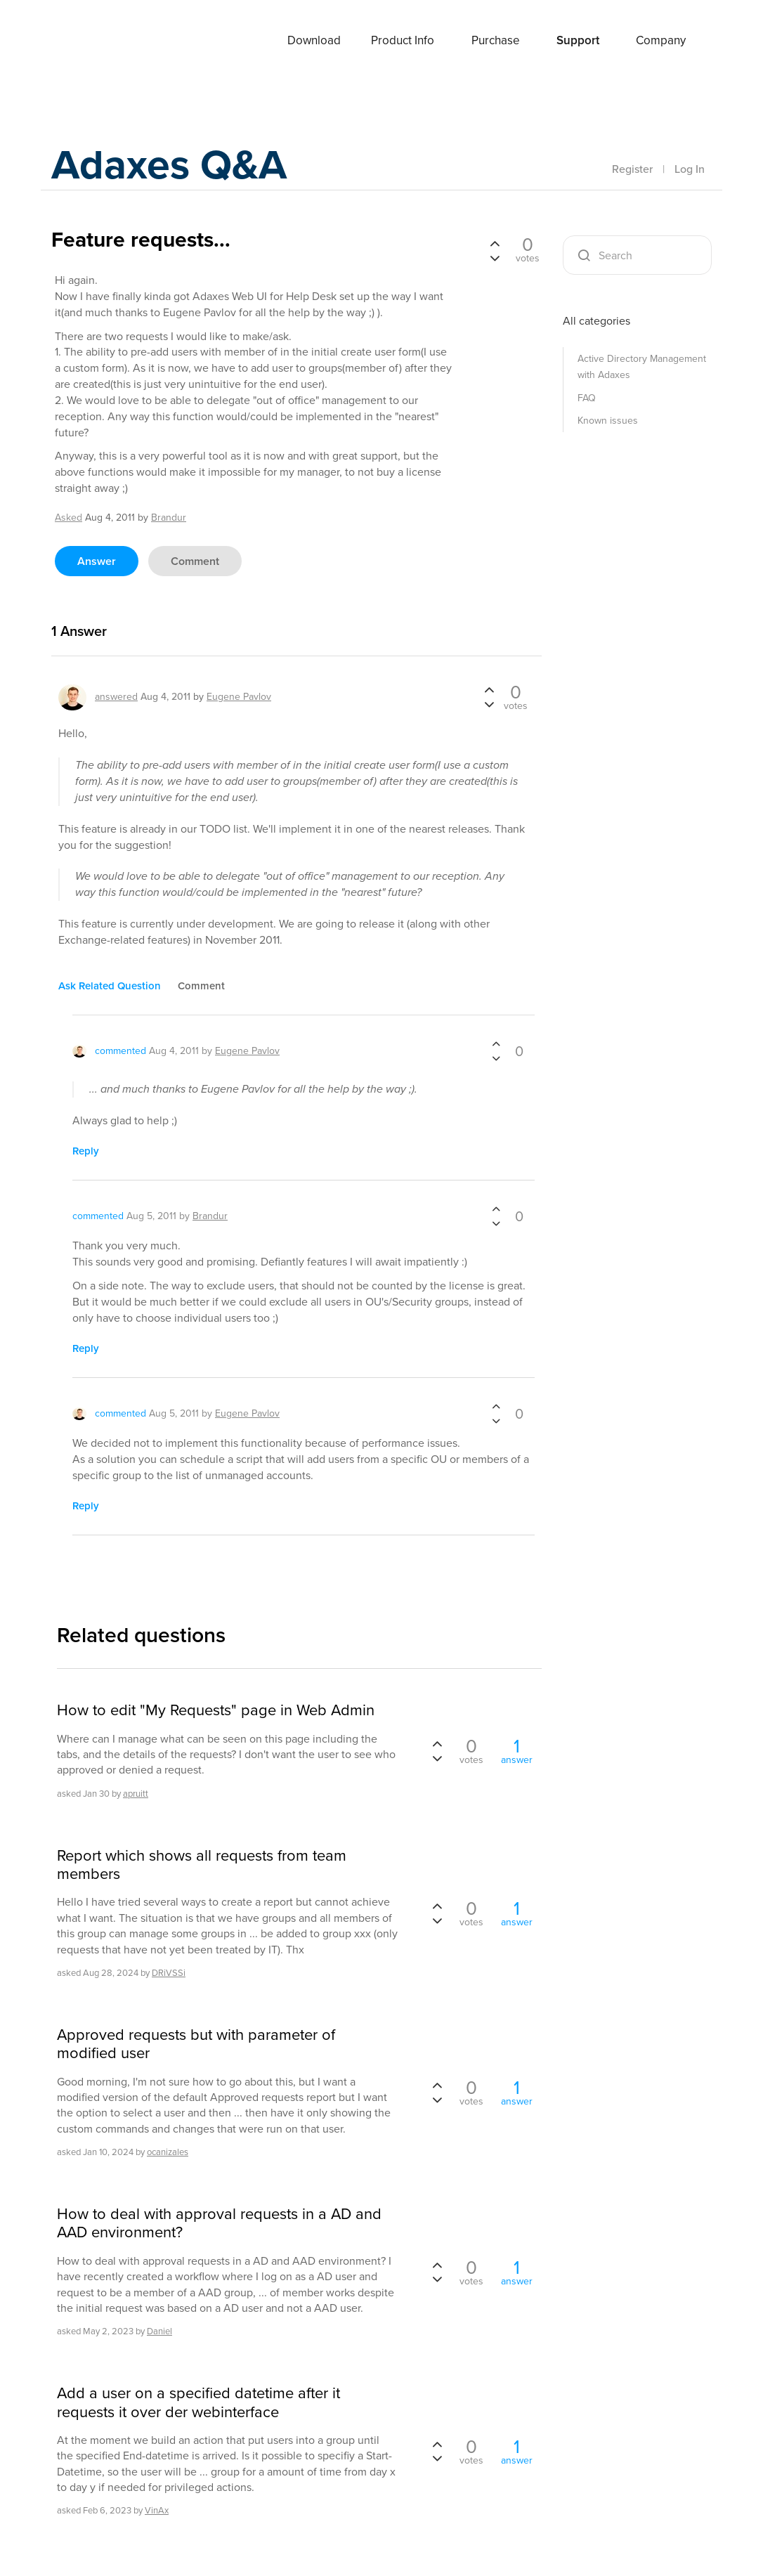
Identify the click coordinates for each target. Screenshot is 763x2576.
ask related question (109, 986)
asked (68, 517)
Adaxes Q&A (171, 165)
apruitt (135, 1793)
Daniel (159, 2331)
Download (314, 40)
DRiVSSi (168, 1972)
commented (120, 1050)
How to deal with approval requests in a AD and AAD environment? (219, 2223)
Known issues (608, 420)
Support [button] (577, 40)
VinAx (157, 2510)
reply (85, 1151)
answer (96, 561)
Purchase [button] (495, 40)
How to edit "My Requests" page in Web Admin (215, 1710)
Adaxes (107, 41)
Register (632, 169)
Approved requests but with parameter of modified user (196, 2044)
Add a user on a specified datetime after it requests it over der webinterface (198, 2402)
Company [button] (661, 40)
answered (116, 696)
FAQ (587, 398)
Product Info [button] (402, 40)
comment (195, 561)
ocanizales (167, 2152)
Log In (689, 169)
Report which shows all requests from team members (201, 1865)
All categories (596, 321)
